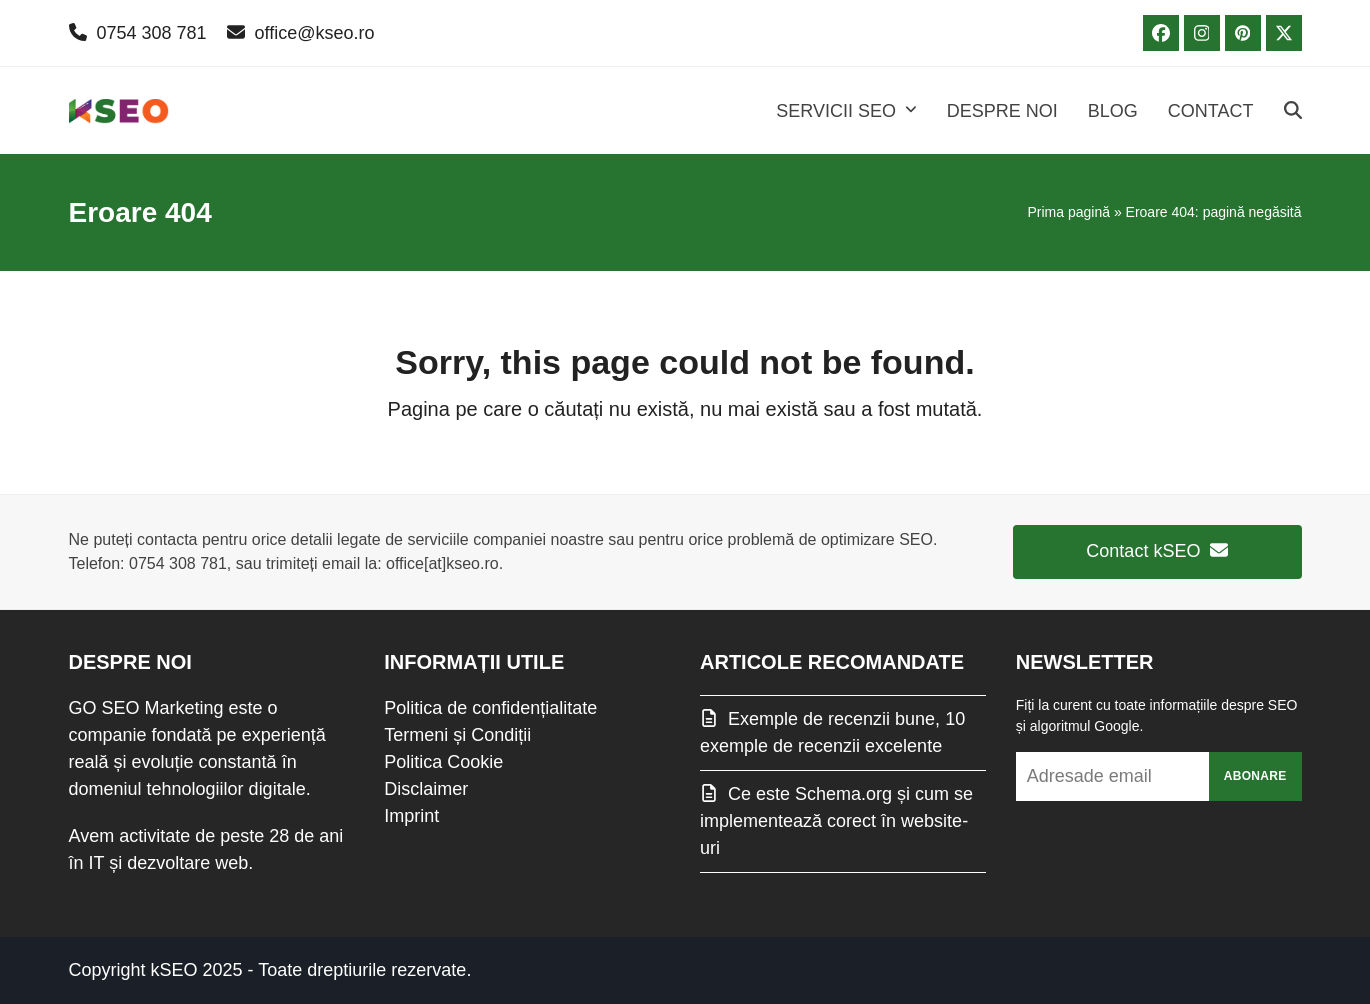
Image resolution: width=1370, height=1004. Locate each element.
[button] (1293, 111)
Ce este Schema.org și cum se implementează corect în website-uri (836, 821)
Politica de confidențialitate (490, 708)
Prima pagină (1069, 212)
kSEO (174, 970)
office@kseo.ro (315, 33)
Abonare (1255, 776)
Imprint (411, 816)
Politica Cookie (443, 762)
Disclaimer (426, 789)
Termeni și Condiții (457, 735)
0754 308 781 (152, 33)
